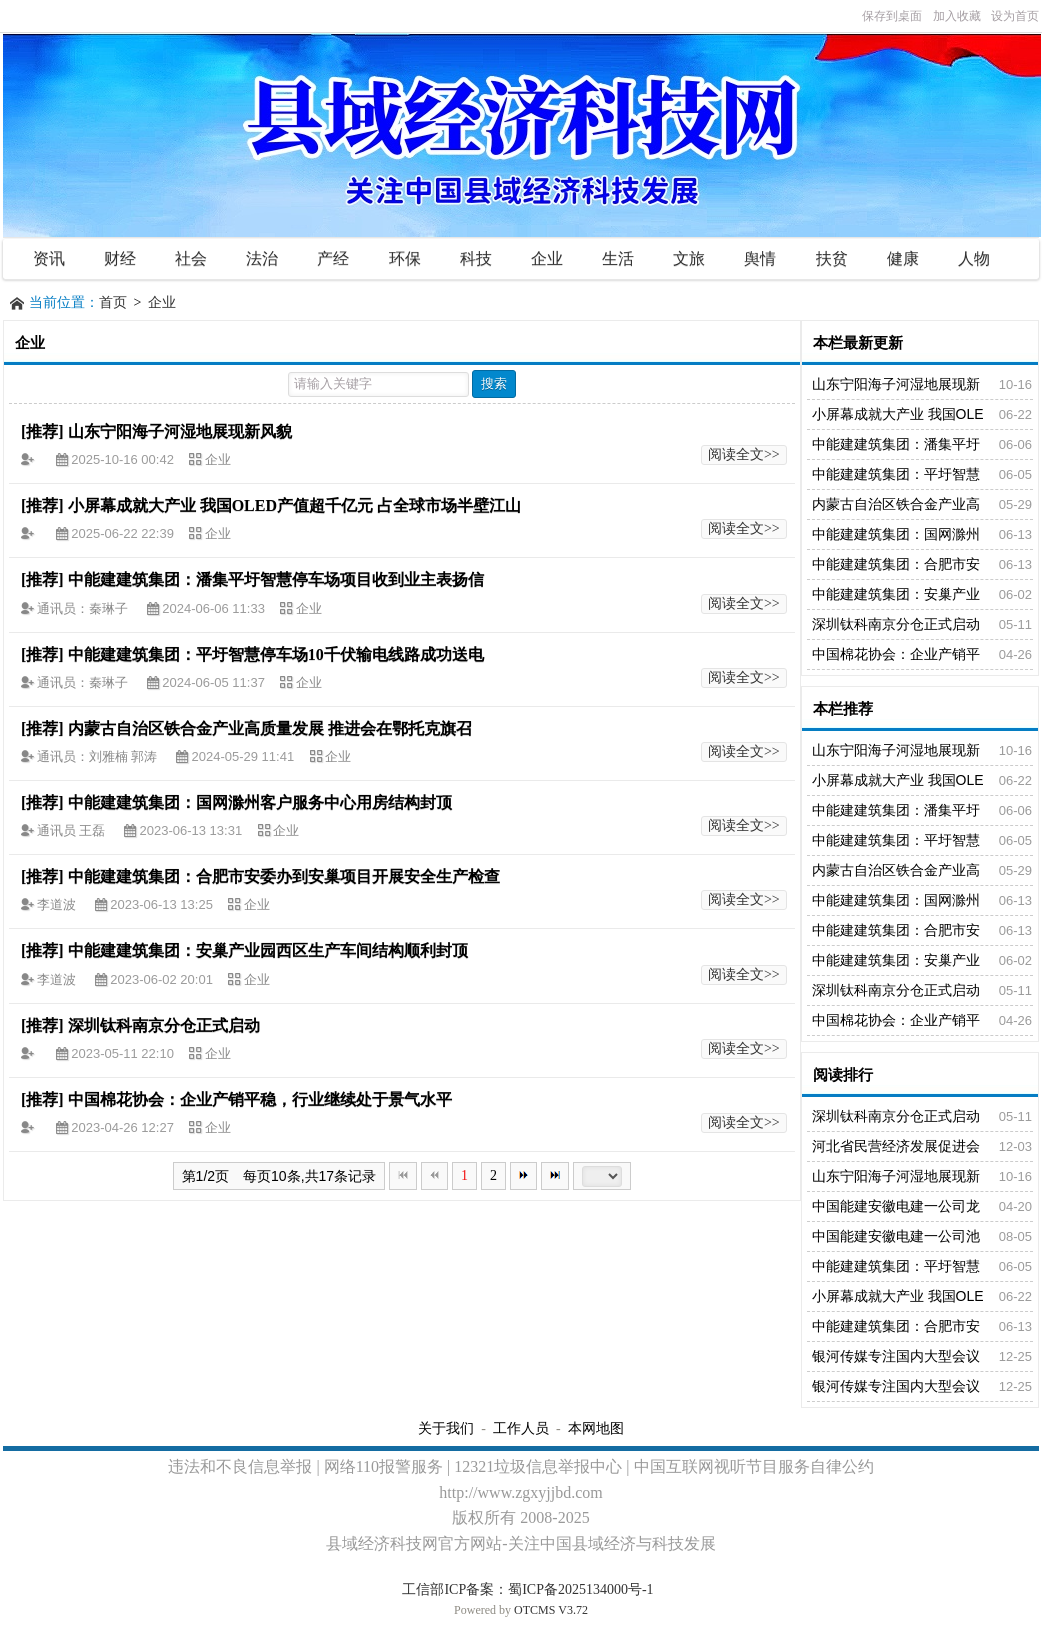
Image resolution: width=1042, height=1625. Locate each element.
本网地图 (596, 1428)
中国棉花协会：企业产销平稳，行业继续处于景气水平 (260, 1099)
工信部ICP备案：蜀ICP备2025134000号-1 (527, 1589)
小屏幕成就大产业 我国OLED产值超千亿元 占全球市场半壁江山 (294, 505)
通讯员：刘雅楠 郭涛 (99, 756)
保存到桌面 (892, 16)
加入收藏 (957, 16)
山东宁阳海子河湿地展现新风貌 (180, 431)
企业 (162, 302)
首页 (113, 302)
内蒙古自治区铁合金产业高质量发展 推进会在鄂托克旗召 (270, 728)
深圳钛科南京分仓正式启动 (164, 1025)
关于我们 (446, 1428)
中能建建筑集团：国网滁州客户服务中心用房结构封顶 (260, 802)
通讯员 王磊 (73, 830)
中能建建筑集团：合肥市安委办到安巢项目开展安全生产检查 (284, 876)
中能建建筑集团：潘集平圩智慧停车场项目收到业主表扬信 (276, 579)
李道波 (58, 904)
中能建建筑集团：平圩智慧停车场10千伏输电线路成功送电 (276, 654)
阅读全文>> (744, 454)
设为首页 (1015, 16)
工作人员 (521, 1428)
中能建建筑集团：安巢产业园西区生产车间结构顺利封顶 (268, 950)
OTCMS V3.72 (551, 1610)
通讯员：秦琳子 (84, 608)
